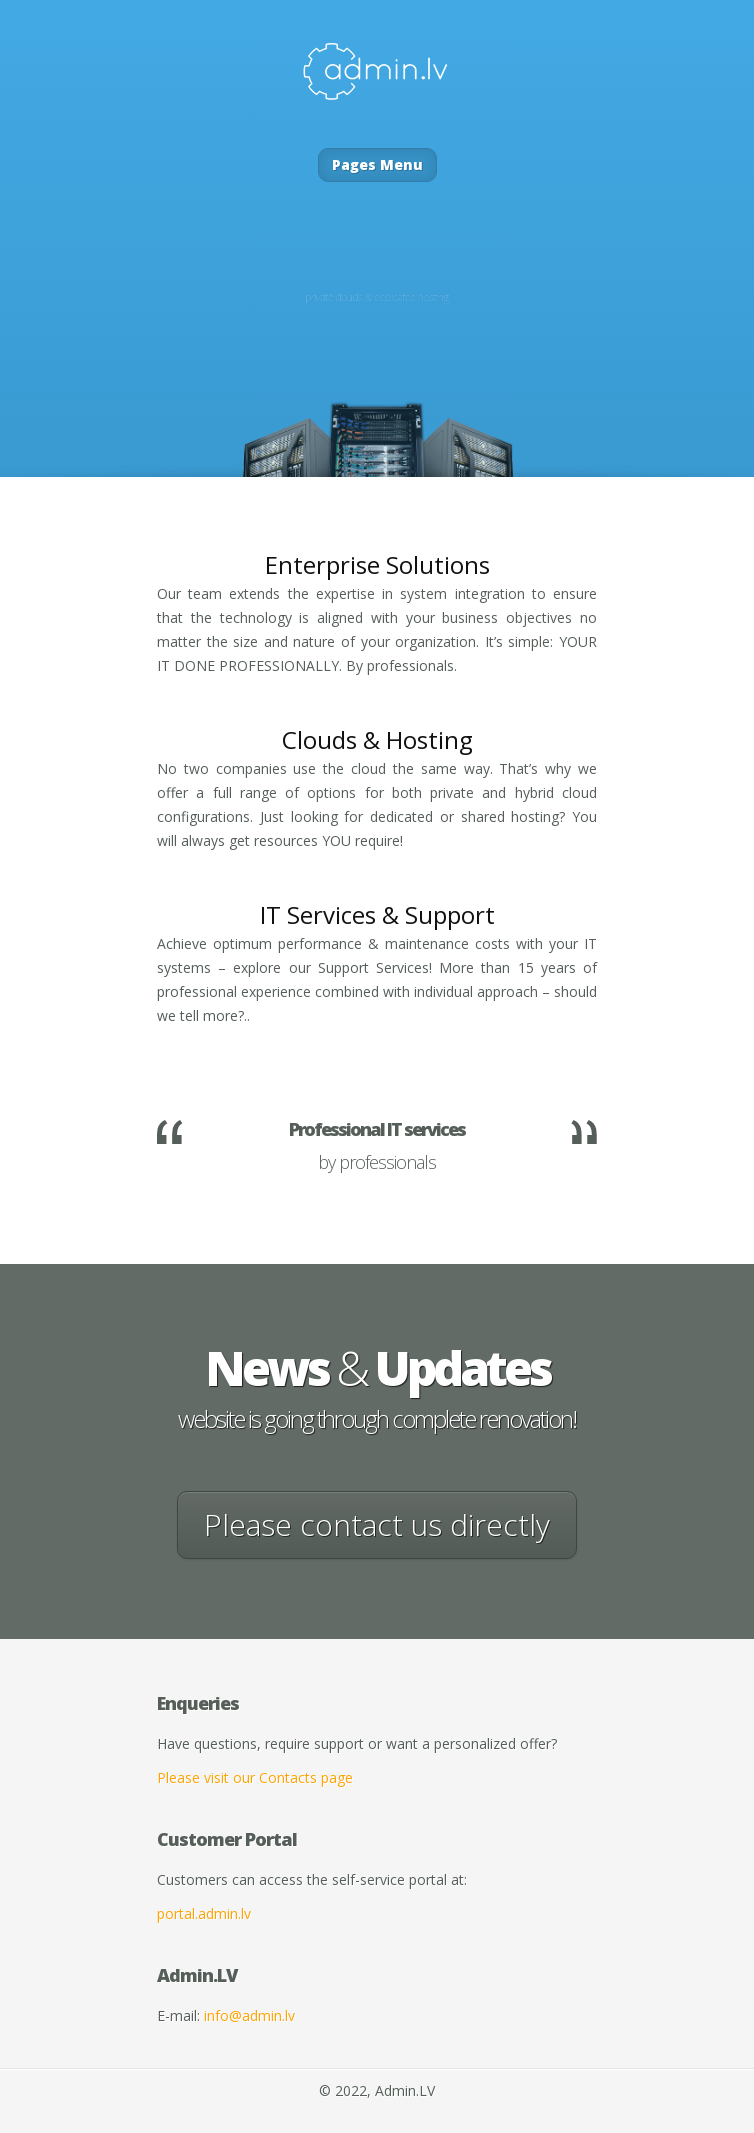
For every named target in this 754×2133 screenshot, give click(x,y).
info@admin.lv (249, 2015)
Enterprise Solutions (377, 564)
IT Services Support (377, 914)
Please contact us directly (377, 1524)
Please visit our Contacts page (255, 1777)
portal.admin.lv (204, 1913)
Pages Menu (377, 164)
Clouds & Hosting (377, 739)
